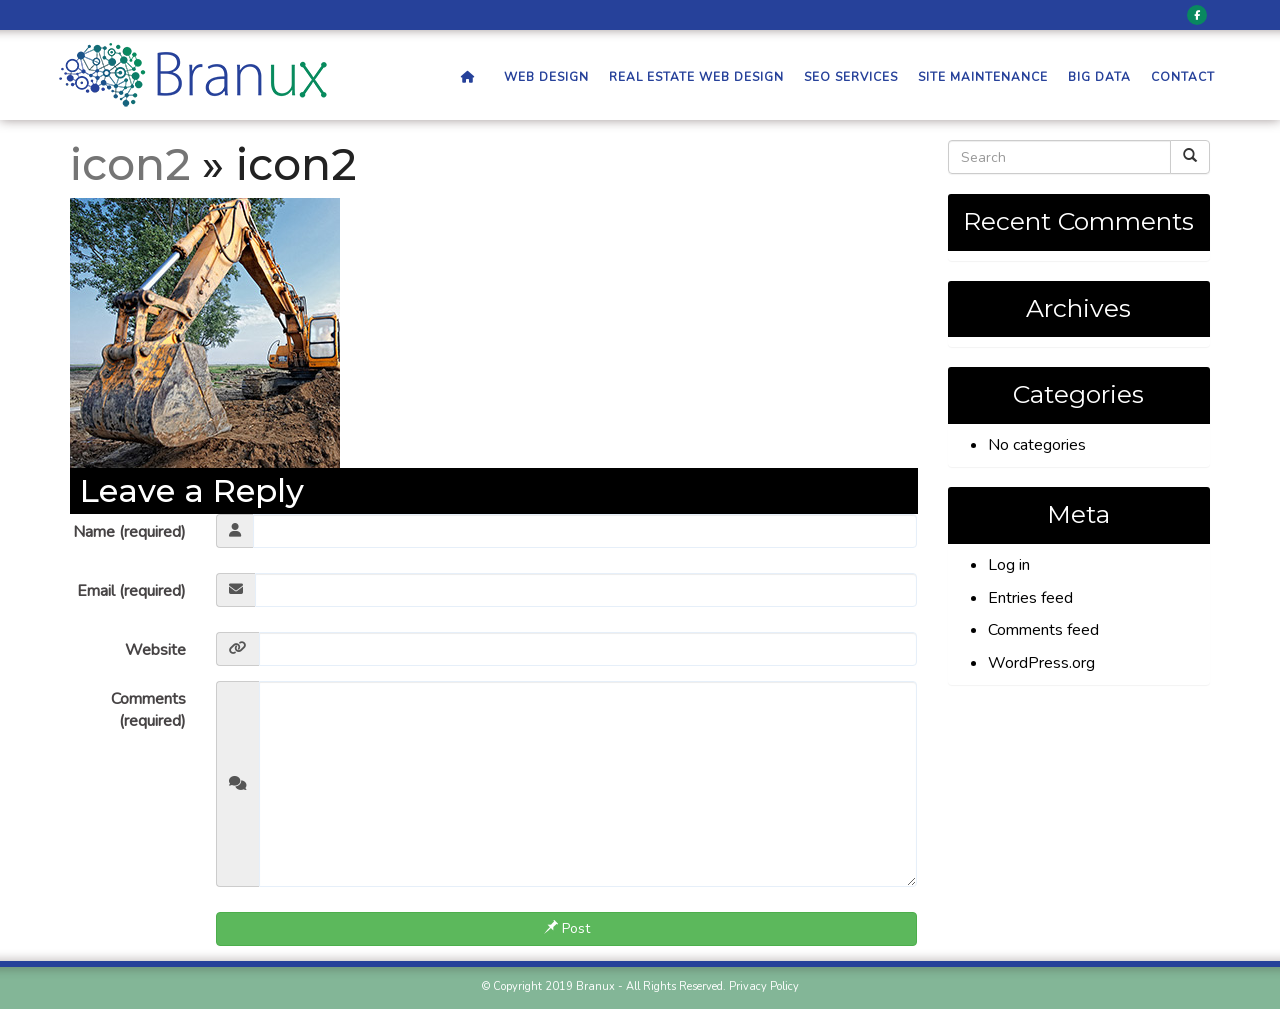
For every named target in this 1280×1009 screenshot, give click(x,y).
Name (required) (129, 532)
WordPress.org (1041, 663)
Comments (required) (148, 710)
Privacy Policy (764, 986)
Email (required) (131, 591)
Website (155, 650)
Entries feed (1030, 598)
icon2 (130, 164)
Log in (1009, 565)
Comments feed (1043, 630)
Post (567, 928)
